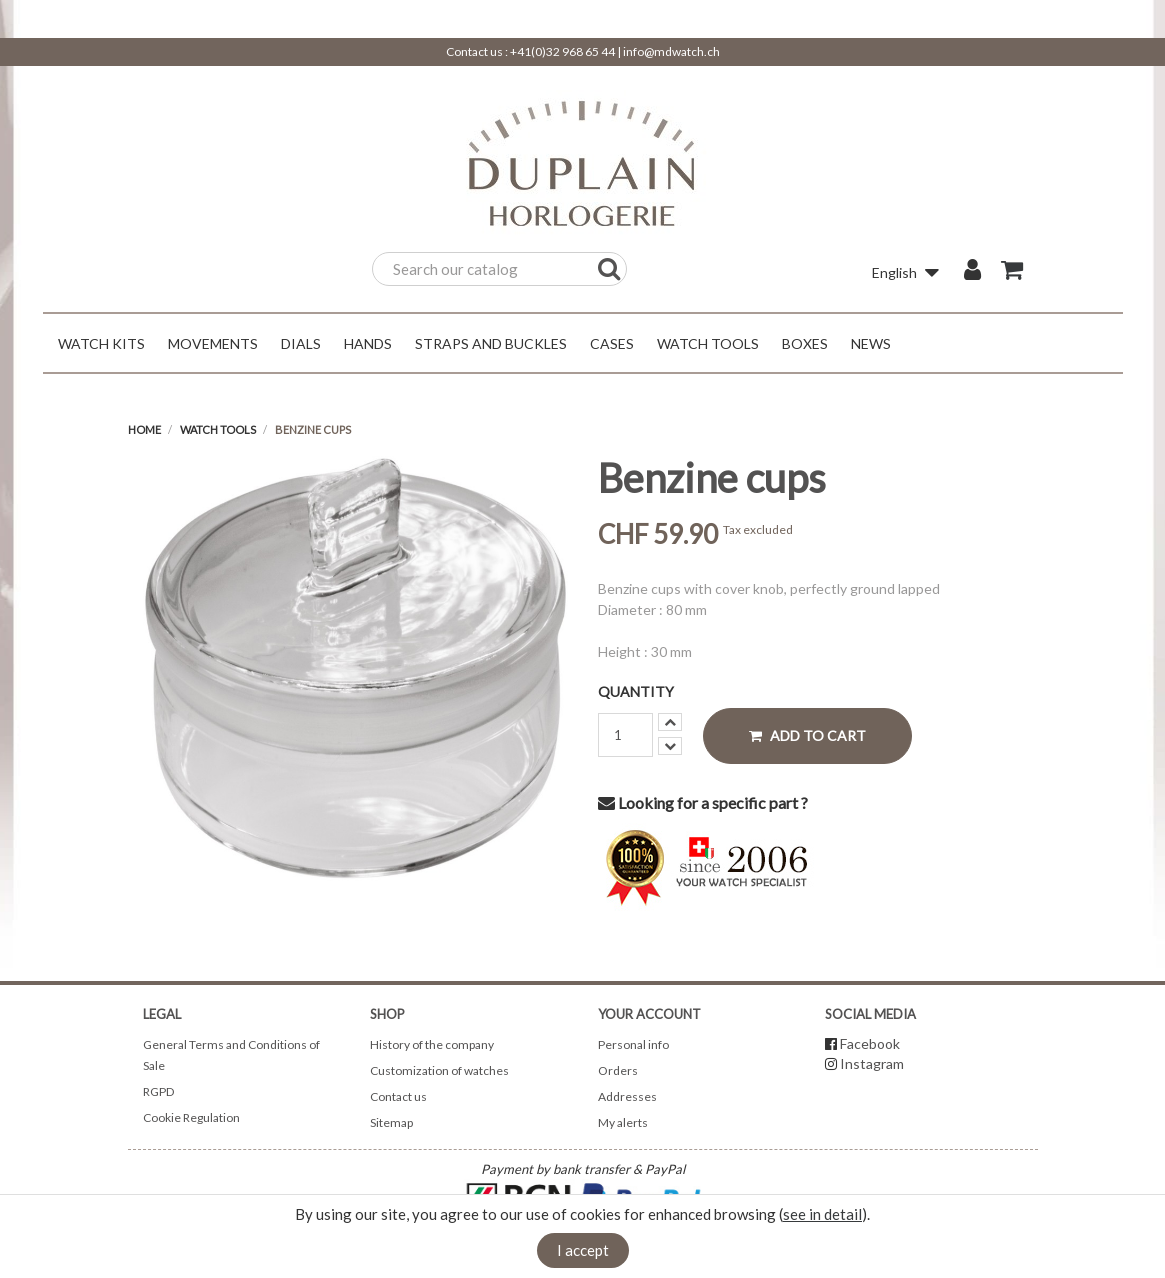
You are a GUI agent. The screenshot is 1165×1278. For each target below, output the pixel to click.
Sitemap (391, 1122)
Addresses (627, 1096)
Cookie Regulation (191, 1117)
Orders (618, 1070)
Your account (649, 1014)
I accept (583, 1250)
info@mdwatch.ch (671, 51)
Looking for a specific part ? (703, 802)
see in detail (822, 1214)
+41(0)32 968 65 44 (562, 51)
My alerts (623, 1122)
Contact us (398, 1096)
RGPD (158, 1091)
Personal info (633, 1044)
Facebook (870, 1043)
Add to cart (807, 735)
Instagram (872, 1063)
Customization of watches (439, 1070)
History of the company (432, 1044)
